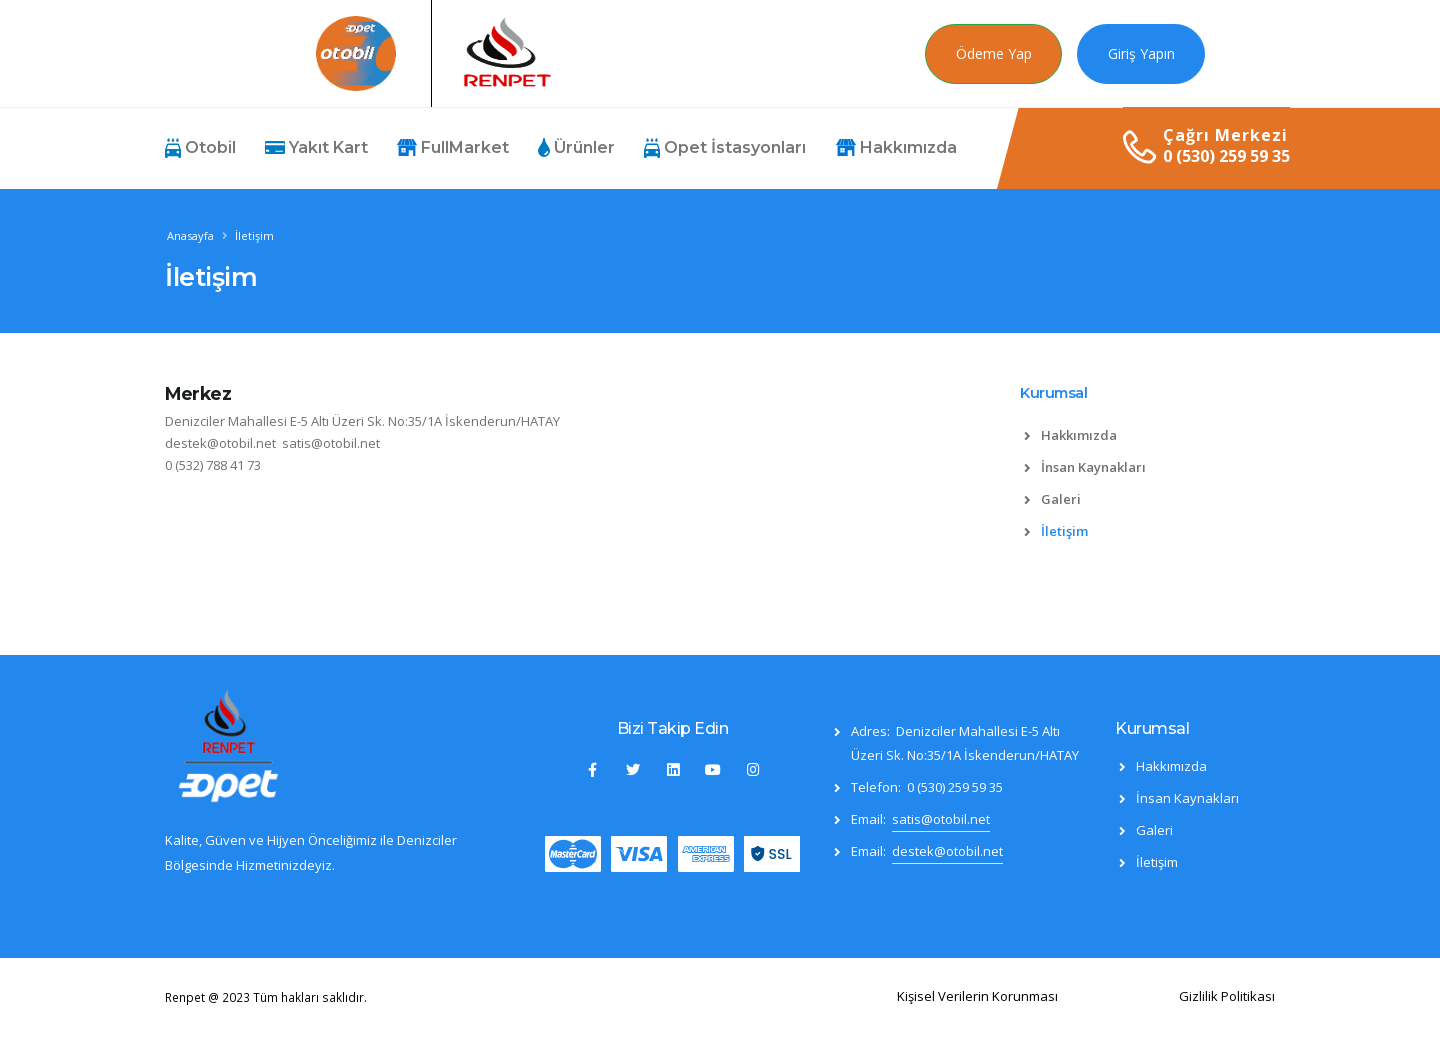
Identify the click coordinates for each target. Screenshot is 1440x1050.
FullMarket (453, 147)
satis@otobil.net (331, 443)
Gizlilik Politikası (1227, 996)
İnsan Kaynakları (1093, 467)
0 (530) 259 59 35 (1226, 156)
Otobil (200, 148)
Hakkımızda (896, 147)
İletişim (1064, 531)
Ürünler (576, 147)
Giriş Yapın (1141, 53)
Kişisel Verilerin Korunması (977, 996)
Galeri (1061, 499)
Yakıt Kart (316, 147)
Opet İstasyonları (725, 148)
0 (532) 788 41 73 (213, 465)
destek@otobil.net (220, 443)
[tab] (1147, 403)
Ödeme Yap (994, 53)
